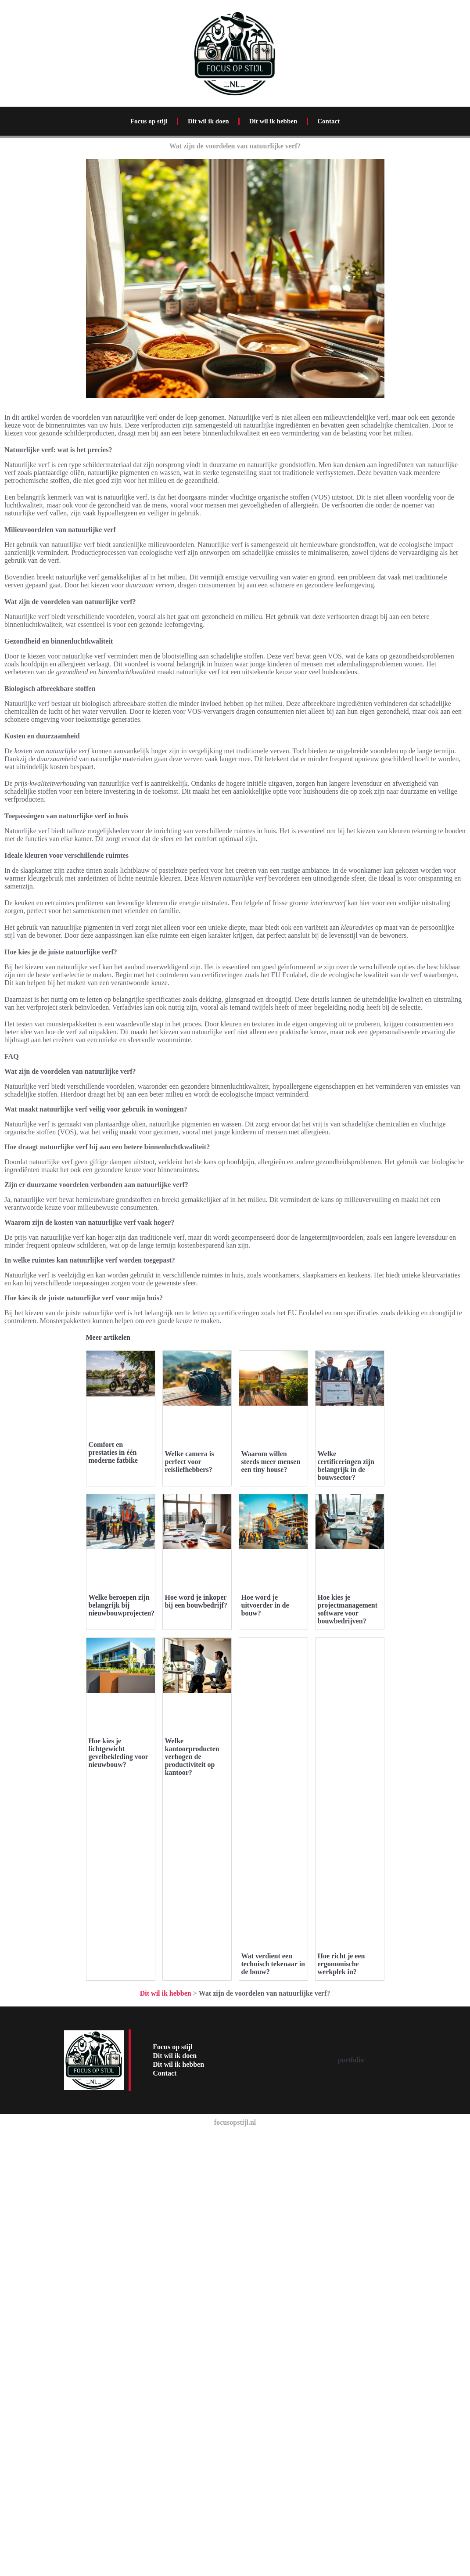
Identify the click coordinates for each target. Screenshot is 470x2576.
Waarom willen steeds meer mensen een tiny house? (271, 1676)
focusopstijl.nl (235, 2567)
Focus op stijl (149, 121)
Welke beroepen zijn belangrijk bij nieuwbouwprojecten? (122, 2035)
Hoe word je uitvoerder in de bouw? (265, 2035)
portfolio (351, 2505)
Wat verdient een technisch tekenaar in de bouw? (273, 2393)
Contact (328, 121)
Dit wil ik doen (208, 121)
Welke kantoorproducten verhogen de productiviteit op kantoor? (192, 2401)
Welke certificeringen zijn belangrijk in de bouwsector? (346, 1680)
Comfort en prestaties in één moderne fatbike (113, 1452)
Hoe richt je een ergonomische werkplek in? (341, 2393)
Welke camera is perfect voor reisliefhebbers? (189, 1461)
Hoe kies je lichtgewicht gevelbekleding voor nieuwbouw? (118, 2397)
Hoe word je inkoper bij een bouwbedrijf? (196, 2031)
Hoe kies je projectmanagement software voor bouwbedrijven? (348, 2038)
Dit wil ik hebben (273, 121)
